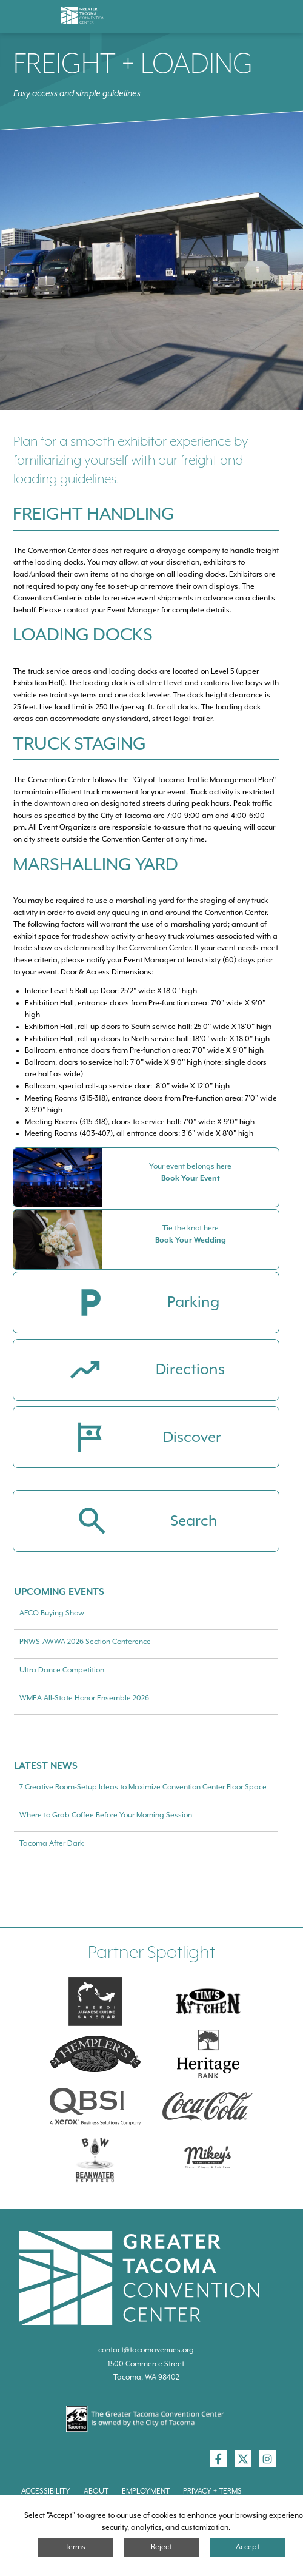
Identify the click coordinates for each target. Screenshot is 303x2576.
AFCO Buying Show (51, 1613)
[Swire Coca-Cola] (207, 2106)
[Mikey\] (207, 2159)
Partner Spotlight (151, 1952)
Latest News (46, 1765)
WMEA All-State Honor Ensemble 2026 (84, 1698)
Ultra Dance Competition (61, 1670)
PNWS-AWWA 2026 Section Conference (85, 1641)
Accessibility (45, 2491)
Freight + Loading (133, 63)
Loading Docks (83, 634)
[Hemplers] (95, 2054)
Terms (75, 2547)
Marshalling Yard (95, 864)
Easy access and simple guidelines (77, 93)
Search (194, 1521)
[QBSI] (95, 2106)
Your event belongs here (190, 1166)
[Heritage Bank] (207, 2054)
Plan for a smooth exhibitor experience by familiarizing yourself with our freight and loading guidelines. (130, 460)
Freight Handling (94, 513)
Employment (146, 2491)
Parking (193, 1302)
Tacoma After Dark (51, 1843)
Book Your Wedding (190, 1240)
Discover (192, 1438)
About (96, 2491)
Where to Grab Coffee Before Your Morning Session (105, 1815)
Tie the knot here (190, 1228)
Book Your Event (190, 1178)
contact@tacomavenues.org (146, 2350)
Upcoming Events (59, 1591)
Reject (161, 2547)
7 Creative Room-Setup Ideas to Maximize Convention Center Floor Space (143, 1787)
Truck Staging (79, 743)
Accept (247, 2547)
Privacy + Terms (212, 2491)
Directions (190, 1370)
